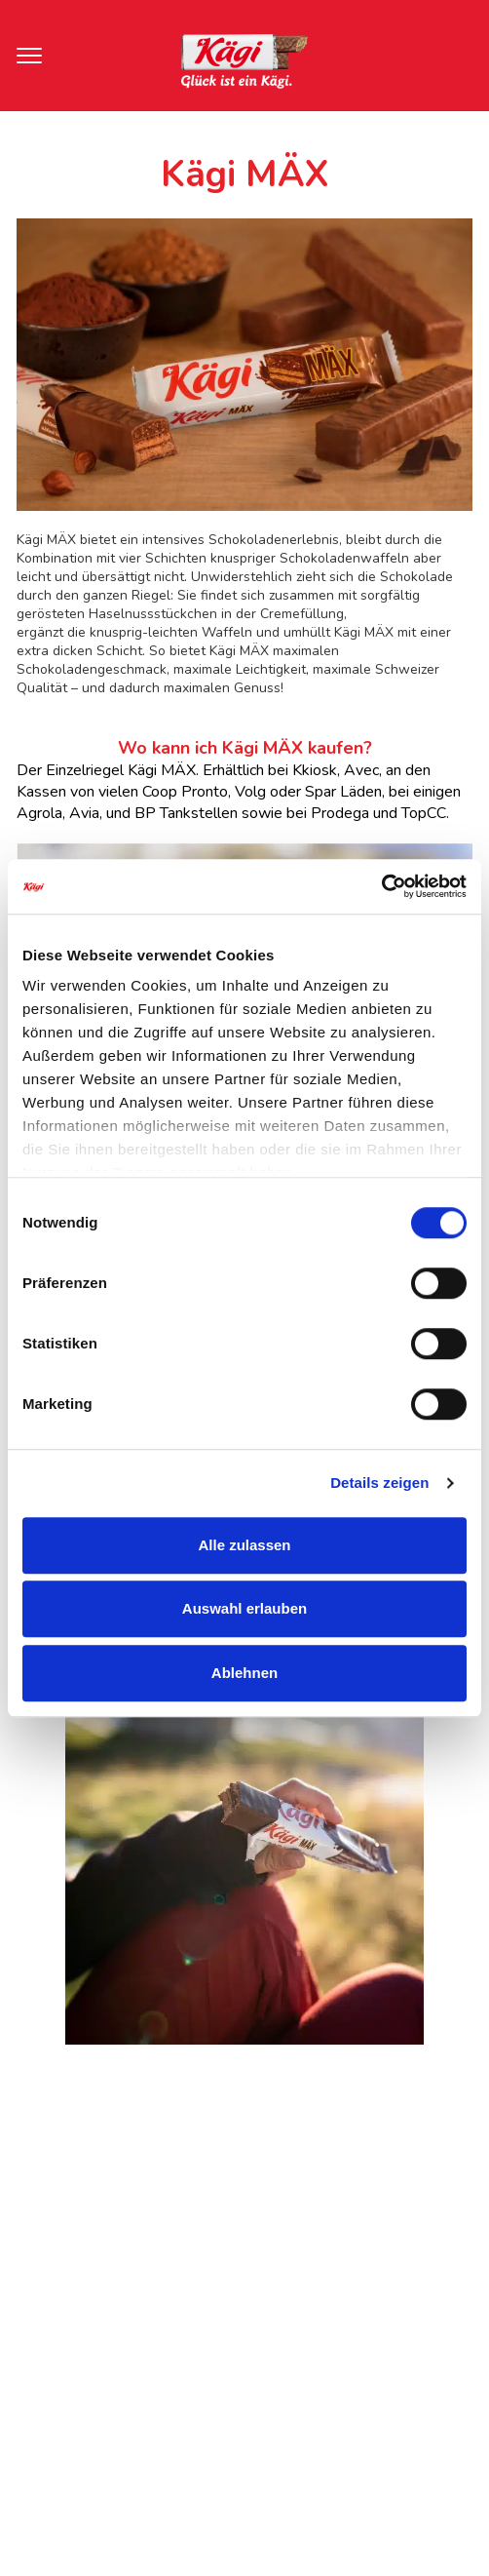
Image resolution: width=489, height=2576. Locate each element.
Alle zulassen (244, 1545)
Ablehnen (244, 1672)
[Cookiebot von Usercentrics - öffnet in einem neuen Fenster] (381, 886)
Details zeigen (379, 1482)
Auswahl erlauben (244, 1608)
